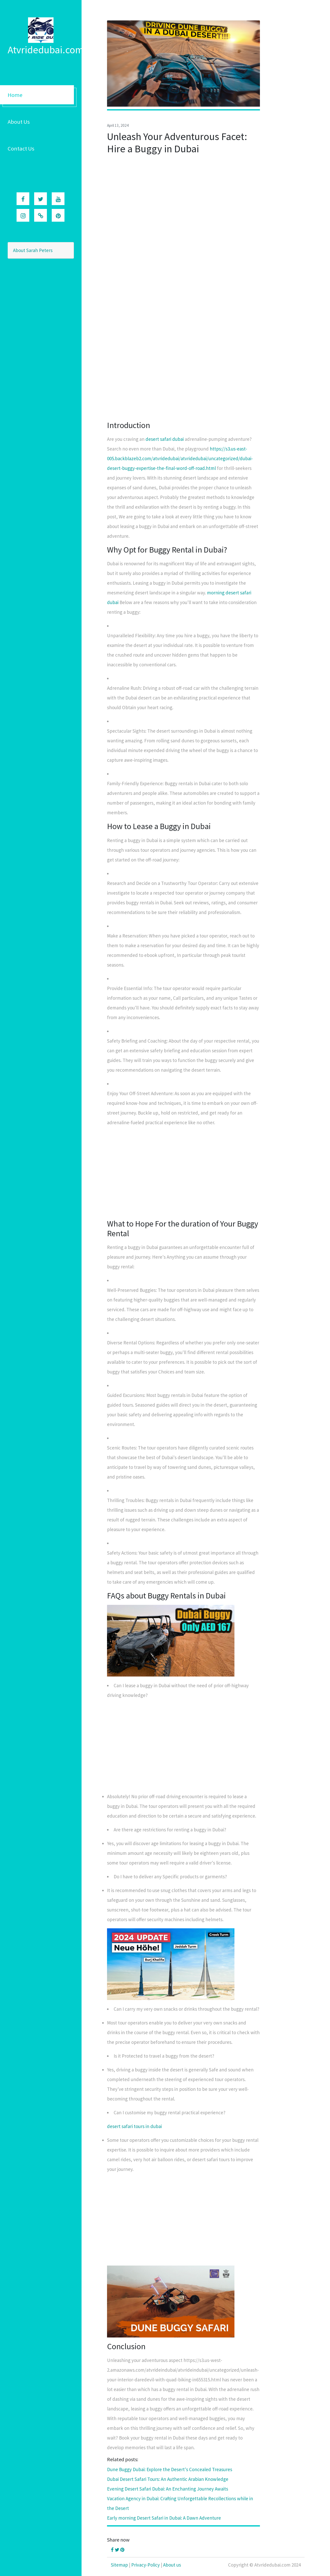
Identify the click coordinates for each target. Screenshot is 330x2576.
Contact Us (21, 148)
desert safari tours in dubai (134, 2126)
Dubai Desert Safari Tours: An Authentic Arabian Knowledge (167, 2479)
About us (172, 2565)
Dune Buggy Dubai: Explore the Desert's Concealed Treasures (169, 2469)
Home (15, 94)
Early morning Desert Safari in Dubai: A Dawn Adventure (164, 2518)
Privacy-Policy (145, 2565)
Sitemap (119, 2565)
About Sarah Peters (32, 250)
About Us (19, 121)
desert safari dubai (165, 439)
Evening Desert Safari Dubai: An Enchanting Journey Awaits (167, 2489)
